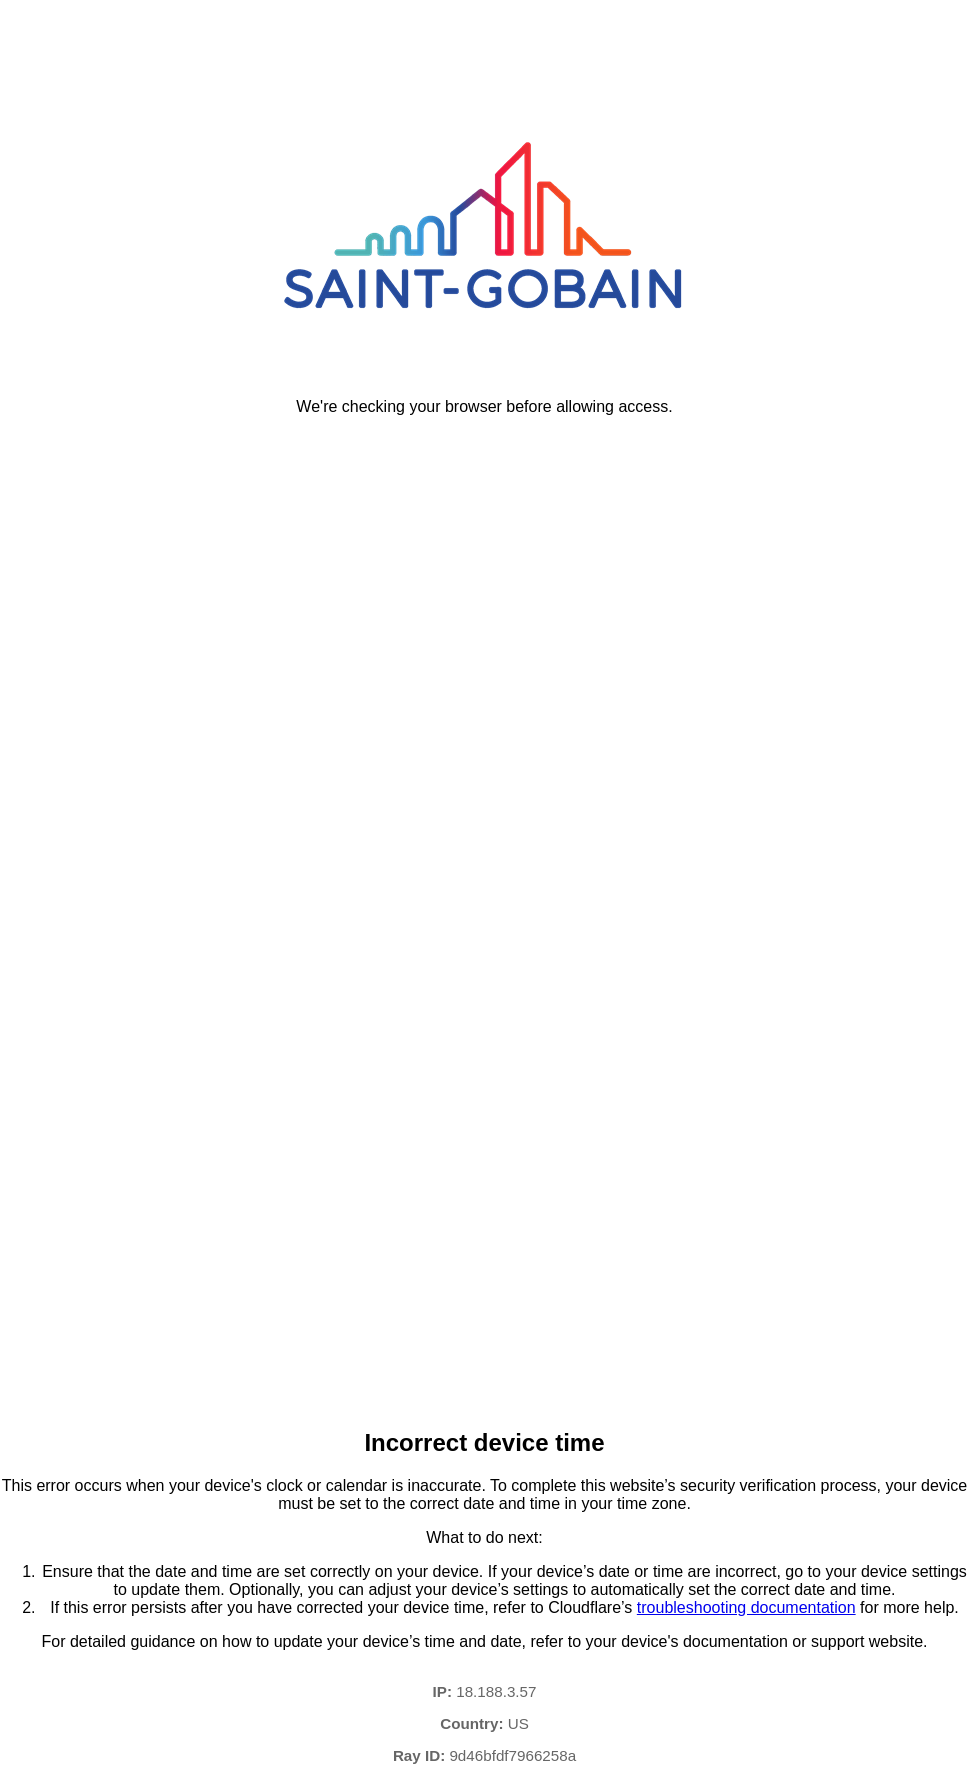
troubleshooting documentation (746, 1607)
